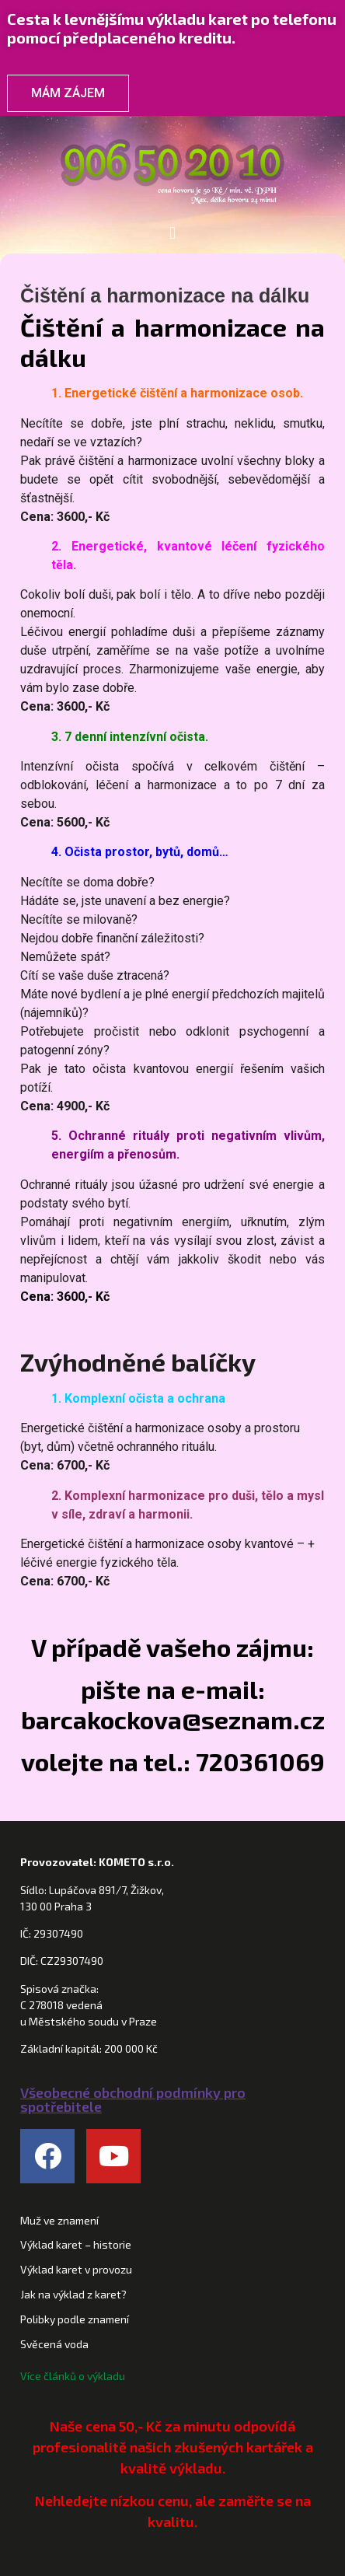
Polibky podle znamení (74, 2319)
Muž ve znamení (59, 2220)
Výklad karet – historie (75, 2244)
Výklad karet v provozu (76, 2269)
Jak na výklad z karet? (73, 2294)
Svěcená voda (54, 2344)
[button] (172, 233)
